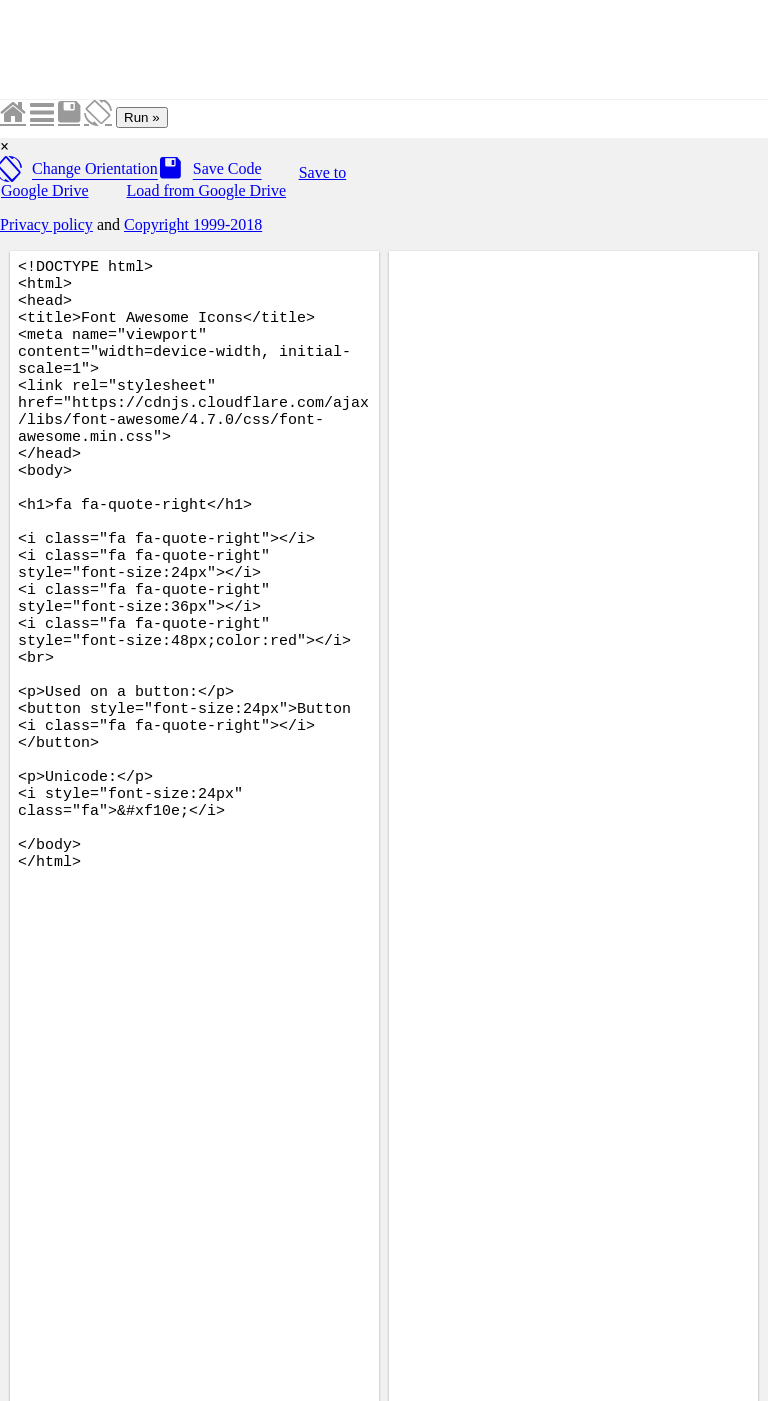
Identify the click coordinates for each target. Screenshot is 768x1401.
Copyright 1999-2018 (193, 224)
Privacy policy (46, 224)
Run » (142, 117)
